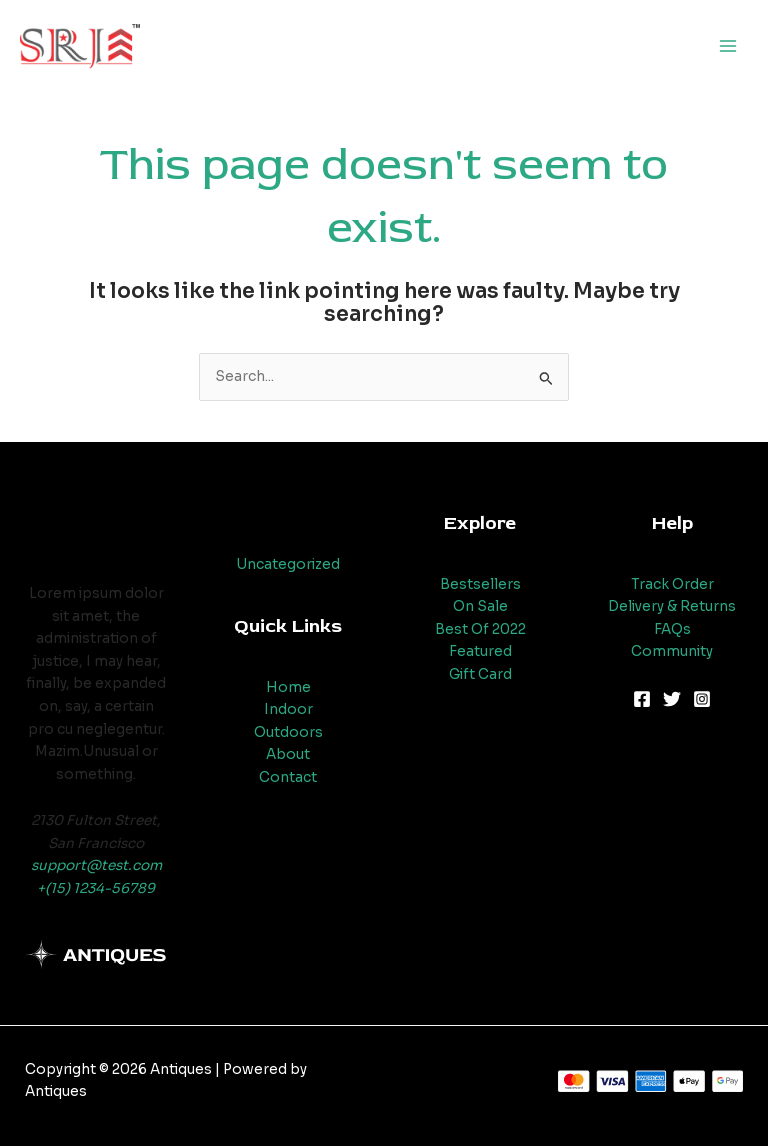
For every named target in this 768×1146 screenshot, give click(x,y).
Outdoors (288, 732)
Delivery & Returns (672, 606)
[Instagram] (702, 699)
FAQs (672, 629)
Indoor (288, 709)
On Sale (480, 606)
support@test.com (96, 865)
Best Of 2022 (480, 629)
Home (288, 687)
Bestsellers (480, 584)
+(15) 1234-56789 (96, 888)
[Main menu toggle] (728, 46)
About (288, 754)
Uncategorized (288, 564)
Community (672, 651)
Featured (480, 651)
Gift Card (480, 674)
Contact (288, 777)
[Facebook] (642, 699)
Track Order (672, 584)
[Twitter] (672, 699)
